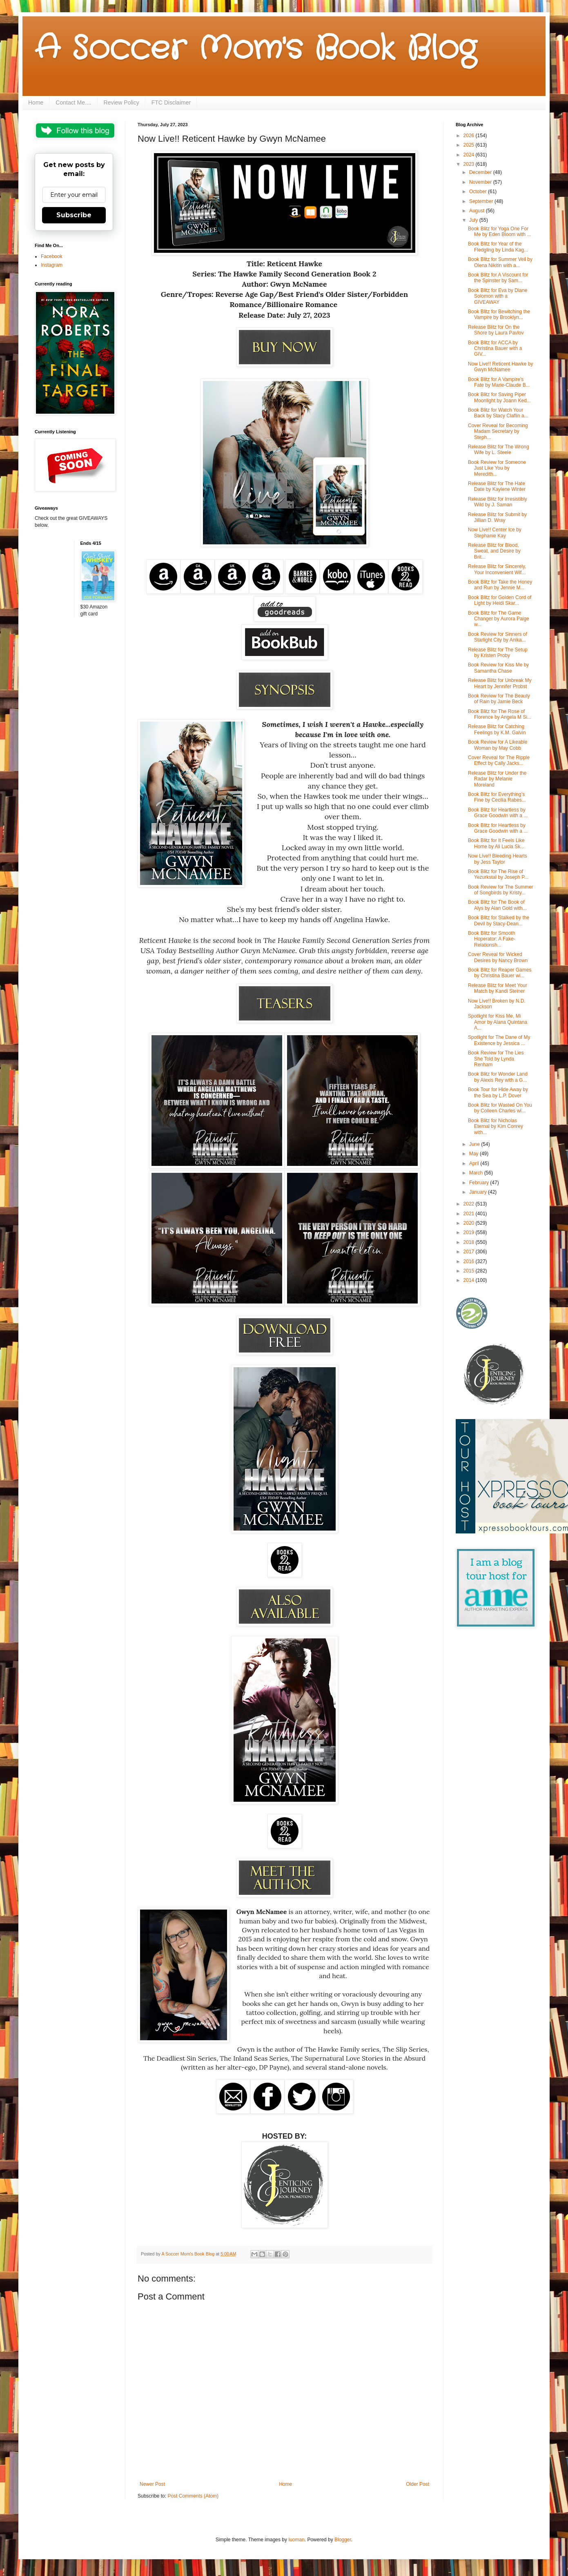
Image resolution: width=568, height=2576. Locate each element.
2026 (469, 135)
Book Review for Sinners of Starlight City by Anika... (497, 637)
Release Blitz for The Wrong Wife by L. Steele (498, 449)
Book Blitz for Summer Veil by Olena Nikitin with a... (500, 262)
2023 (469, 164)
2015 (469, 1271)
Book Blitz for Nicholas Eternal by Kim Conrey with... (495, 1126)
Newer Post (152, 2484)
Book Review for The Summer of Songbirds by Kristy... (500, 890)
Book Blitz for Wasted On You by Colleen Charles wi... (500, 1108)
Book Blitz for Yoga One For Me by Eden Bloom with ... (499, 231)
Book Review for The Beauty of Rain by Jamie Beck (499, 698)
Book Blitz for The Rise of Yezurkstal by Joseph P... (498, 874)
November (481, 182)
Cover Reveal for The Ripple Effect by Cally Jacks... (499, 760)
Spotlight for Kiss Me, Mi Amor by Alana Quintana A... (497, 1022)
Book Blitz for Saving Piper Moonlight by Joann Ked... (499, 397)
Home (35, 102)
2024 (469, 155)
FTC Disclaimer (171, 102)
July (474, 220)
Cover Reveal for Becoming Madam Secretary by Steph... (498, 431)
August (477, 211)
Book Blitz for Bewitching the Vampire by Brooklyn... (499, 314)
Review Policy (121, 102)
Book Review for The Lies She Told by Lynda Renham (496, 1058)
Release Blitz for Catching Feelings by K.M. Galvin (497, 729)
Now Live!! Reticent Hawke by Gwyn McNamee (500, 366)
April (474, 1163)
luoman (296, 2540)
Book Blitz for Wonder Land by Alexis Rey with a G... (498, 1077)
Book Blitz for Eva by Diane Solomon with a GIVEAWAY (497, 296)
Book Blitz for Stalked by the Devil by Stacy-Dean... (498, 920)
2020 (469, 1223)
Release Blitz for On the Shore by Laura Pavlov (495, 330)
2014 (469, 1280)
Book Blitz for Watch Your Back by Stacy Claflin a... (498, 413)
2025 (469, 145)
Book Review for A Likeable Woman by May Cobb (497, 745)
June (475, 1144)
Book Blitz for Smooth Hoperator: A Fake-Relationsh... (491, 939)
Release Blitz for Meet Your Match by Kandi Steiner (497, 988)
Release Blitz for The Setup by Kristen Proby (498, 652)
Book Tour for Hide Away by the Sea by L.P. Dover (498, 1092)
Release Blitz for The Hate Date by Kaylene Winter (497, 486)
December (481, 172)
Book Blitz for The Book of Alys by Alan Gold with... (497, 905)
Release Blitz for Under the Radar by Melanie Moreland (497, 779)
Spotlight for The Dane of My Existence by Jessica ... (499, 1040)
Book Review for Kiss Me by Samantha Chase (498, 667)
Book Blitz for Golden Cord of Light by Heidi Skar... (499, 600)
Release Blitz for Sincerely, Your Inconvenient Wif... (497, 569)
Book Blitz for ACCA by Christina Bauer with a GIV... (495, 348)
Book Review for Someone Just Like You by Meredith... (497, 468)
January (478, 1192)
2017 (469, 1252)
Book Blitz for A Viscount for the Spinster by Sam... (498, 277)
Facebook (51, 256)
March (476, 1173)
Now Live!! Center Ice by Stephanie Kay (494, 532)
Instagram (51, 265)
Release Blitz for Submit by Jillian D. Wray (497, 517)
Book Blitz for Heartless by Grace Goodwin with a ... (498, 812)
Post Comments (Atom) (192, 2496)
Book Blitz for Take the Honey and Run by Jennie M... (500, 585)
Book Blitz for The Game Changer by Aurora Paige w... (498, 619)
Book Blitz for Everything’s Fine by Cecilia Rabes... (497, 797)
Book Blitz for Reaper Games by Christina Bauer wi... (499, 972)
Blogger (342, 2540)
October (478, 191)
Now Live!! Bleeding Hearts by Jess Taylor (497, 859)
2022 (469, 1204)
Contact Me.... (73, 102)
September (481, 201)
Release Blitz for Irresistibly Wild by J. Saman (497, 502)
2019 (469, 1232)
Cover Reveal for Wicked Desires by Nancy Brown (498, 957)
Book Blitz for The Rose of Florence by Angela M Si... (499, 714)
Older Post (417, 2484)
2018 (469, 1242)
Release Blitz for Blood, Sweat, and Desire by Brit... (494, 551)
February (479, 1182)
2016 (469, 1261)
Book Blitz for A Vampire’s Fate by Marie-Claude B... (499, 382)
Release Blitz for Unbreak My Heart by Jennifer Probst (499, 683)
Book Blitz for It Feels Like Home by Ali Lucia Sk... (496, 843)
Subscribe (73, 215)
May (474, 1154)
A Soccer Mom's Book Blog (255, 49)
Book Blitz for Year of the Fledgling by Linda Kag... (498, 246)
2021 (469, 1214)
